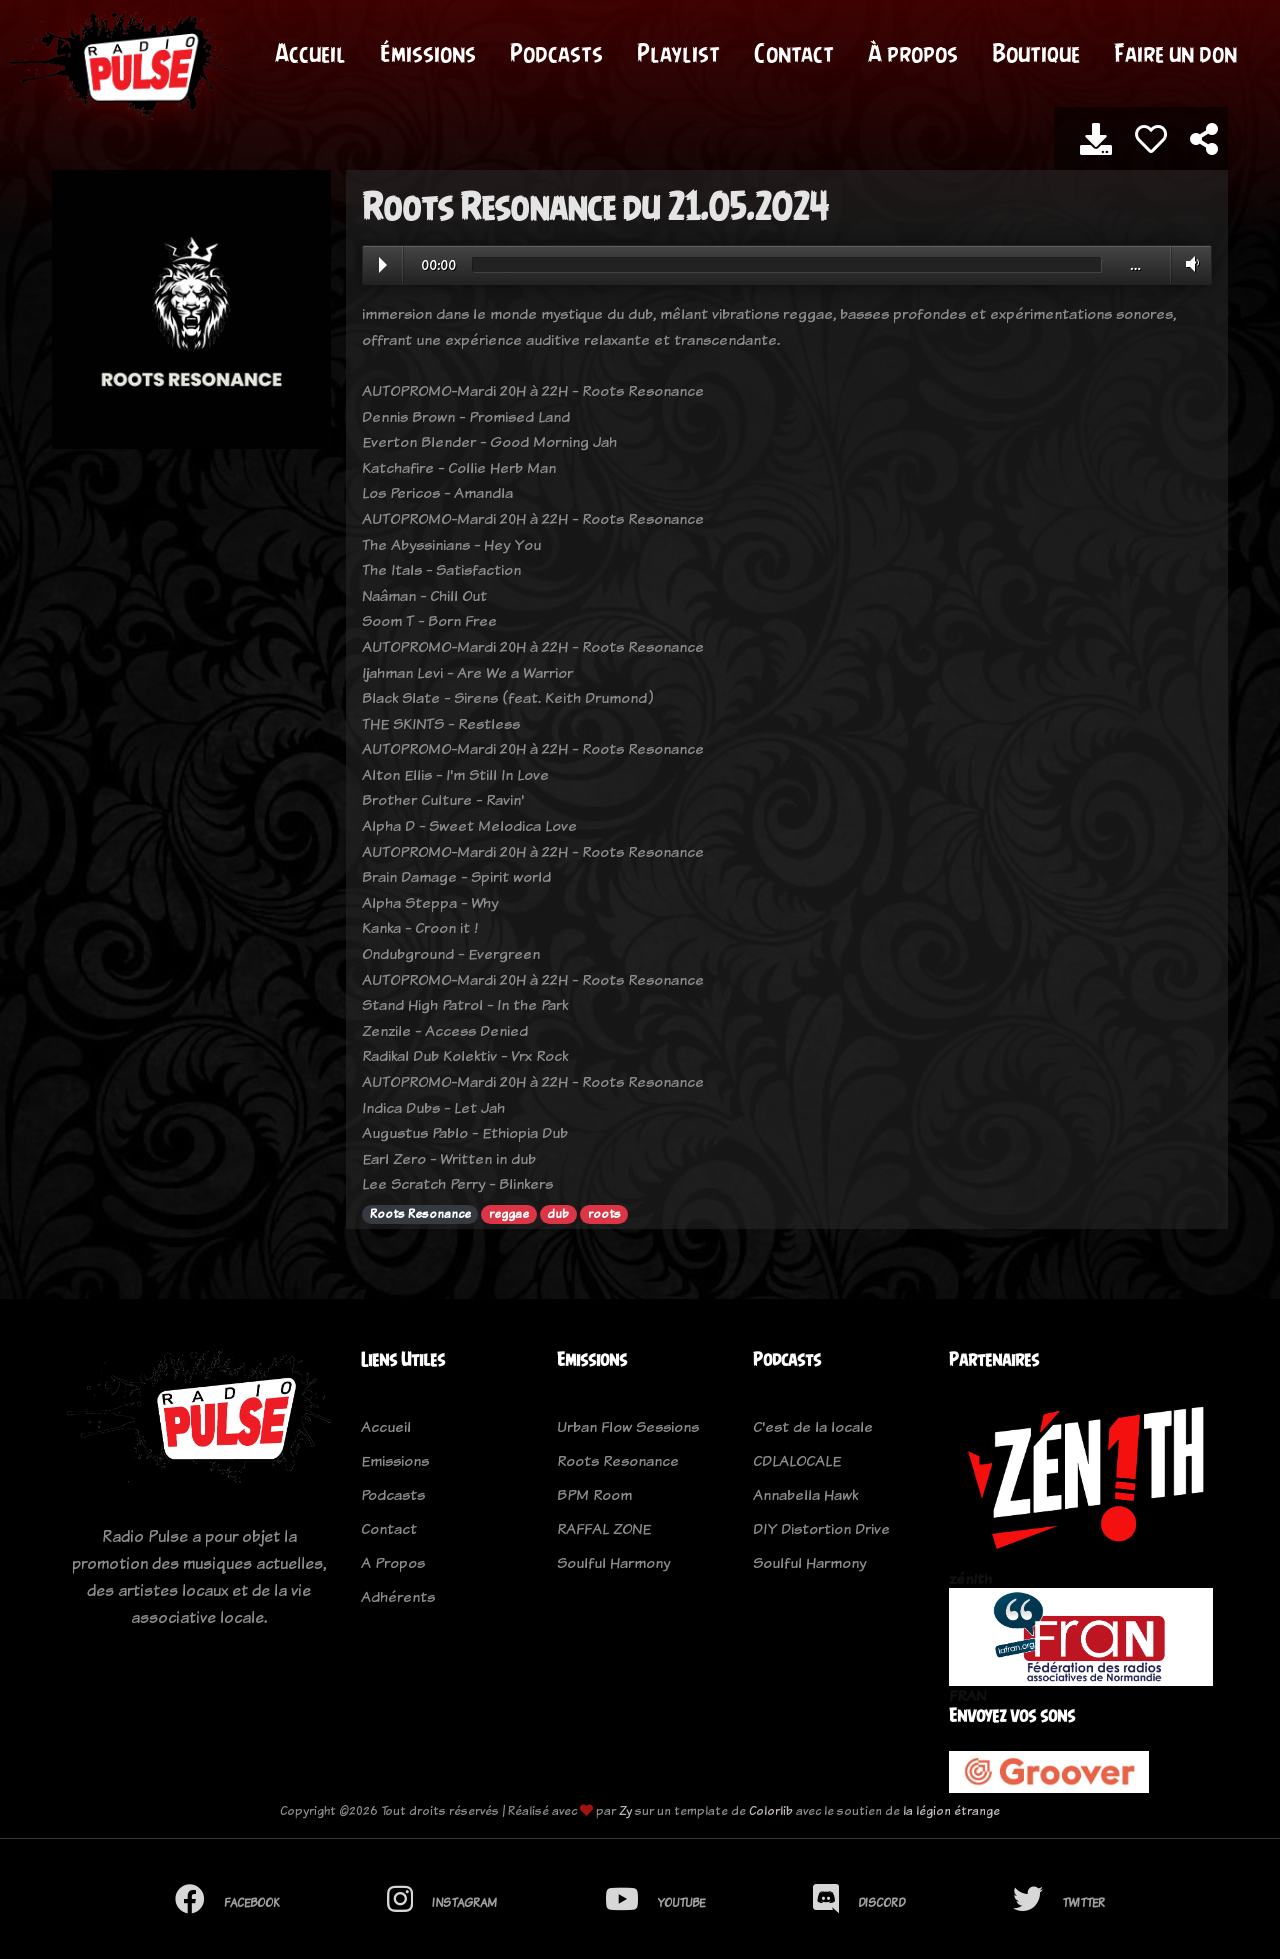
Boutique (1036, 53)
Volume (1188, 264)
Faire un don (1175, 53)
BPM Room (594, 1494)
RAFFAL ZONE (604, 1528)
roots (604, 1214)
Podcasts (556, 53)
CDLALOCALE (797, 1460)
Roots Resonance (420, 1214)
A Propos (393, 1562)
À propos (913, 53)
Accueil (310, 53)
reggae (509, 1214)
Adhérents (398, 1596)
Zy (625, 1810)
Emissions (395, 1460)
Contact (794, 53)
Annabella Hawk (805, 1494)
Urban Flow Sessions (628, 1426)
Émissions (428, 53)
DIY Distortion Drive (821, 1528)
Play (383, 265)
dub (558, 1214)
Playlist (678, 53)
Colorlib (771, 1810)
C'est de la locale (813, 1426)
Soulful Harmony (613, 1562)
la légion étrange (951, 1810)
